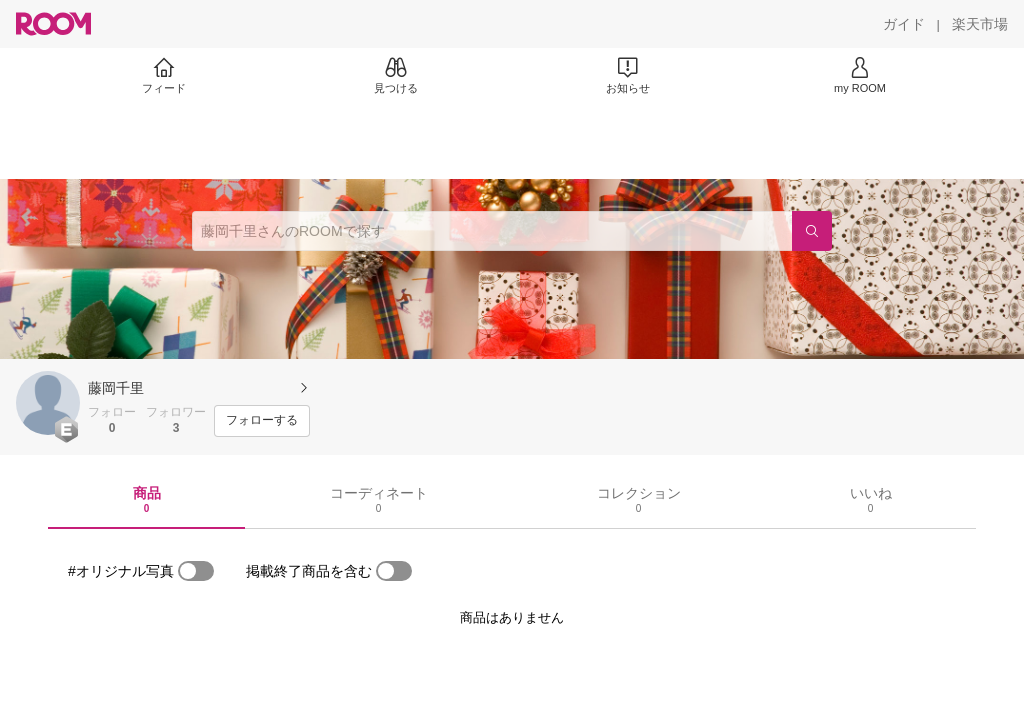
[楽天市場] (980, 24)
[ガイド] (904, 24)
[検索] (812, 231)
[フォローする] (262, 421)
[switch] (196, 571)
